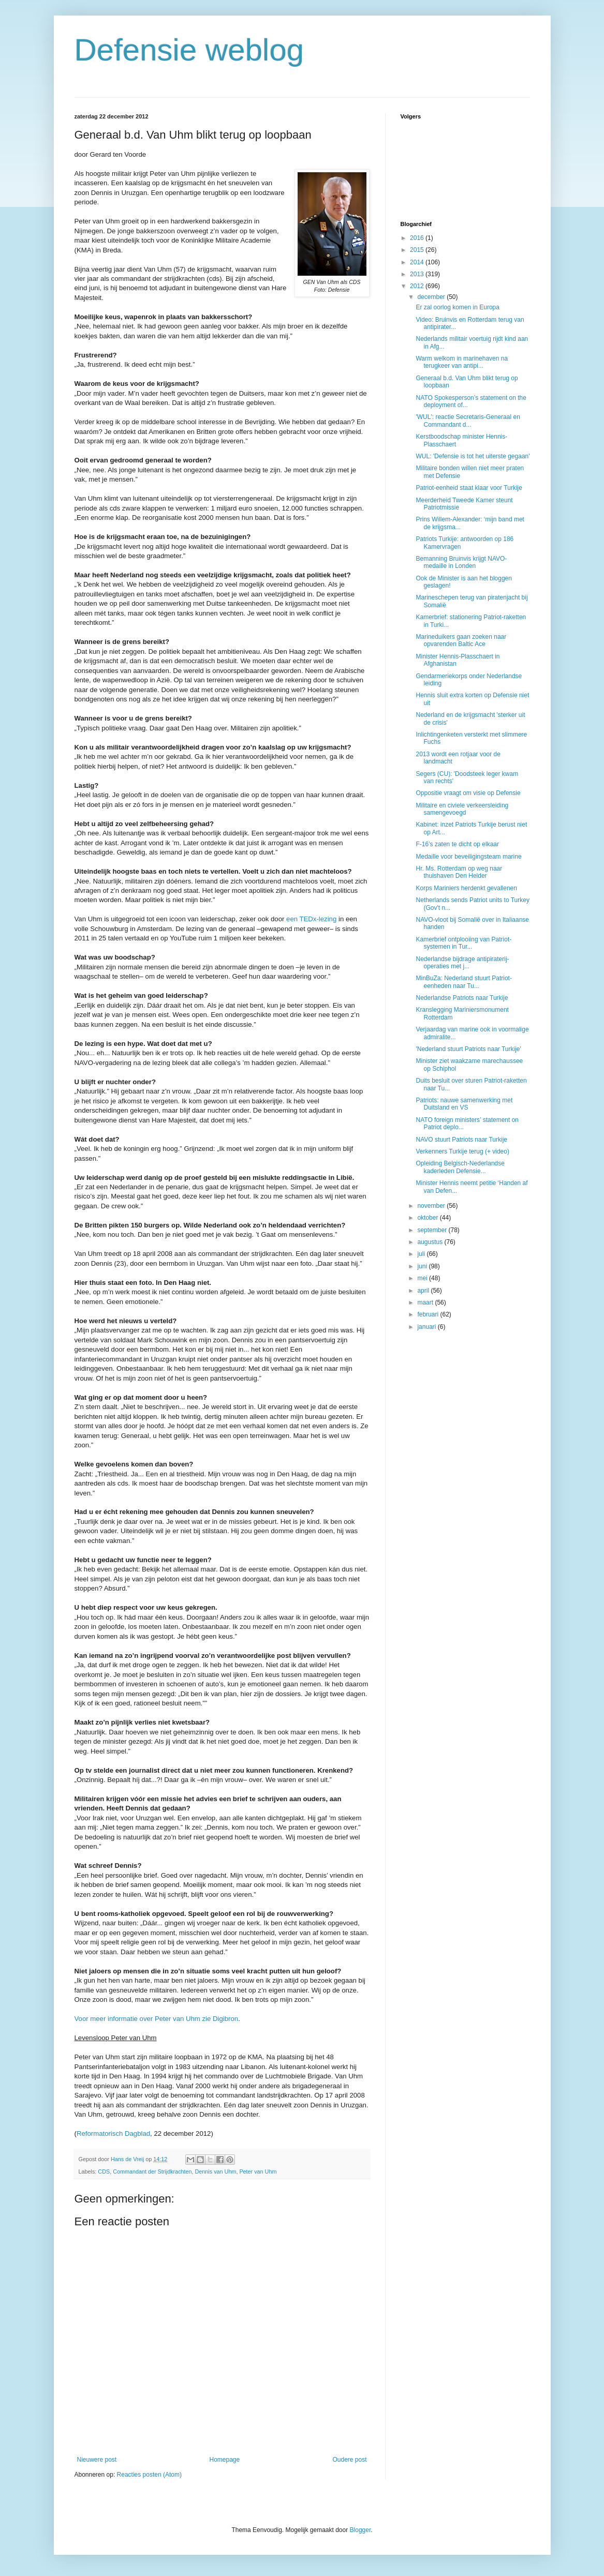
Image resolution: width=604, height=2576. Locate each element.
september (432, 1230)
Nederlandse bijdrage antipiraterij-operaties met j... (462, 962)
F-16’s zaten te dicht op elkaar (457, 844)
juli (421, 1253)
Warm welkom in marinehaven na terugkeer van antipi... (462, 362)
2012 (417, 286)
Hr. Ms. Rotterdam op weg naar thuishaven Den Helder (459, 872)
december (432, 297)
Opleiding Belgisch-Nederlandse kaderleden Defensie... (460, 1167)
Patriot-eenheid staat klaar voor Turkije (469, 487)
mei (423, 1278)
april (424, 1290)
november (432, 1205)
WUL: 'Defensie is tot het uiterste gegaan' (472, 456)
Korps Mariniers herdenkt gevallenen (466, 888)
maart (426, 1302)
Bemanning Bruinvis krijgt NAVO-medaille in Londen (461, 562)
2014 (417, 262)
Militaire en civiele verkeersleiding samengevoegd (462, 809)
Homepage (224, 2459)
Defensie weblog (189, 50)
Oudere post (349, 2459)
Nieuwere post (97, 2459)
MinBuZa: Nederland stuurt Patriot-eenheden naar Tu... (463, 982)
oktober (428, 1217)
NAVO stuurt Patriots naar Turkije (461, 1139)
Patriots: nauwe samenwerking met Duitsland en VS (464, 1104)
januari (427, 1326)
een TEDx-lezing (311, 919)
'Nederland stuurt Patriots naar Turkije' (468, 1049)
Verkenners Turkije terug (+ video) (462, 1151)
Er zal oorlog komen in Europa (457, 307)
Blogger (360, 2530)
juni (423, 1266)
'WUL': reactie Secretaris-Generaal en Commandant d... (468, 420)
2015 (417, 249)
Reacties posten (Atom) (149, 2474)
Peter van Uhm (257, 2171)
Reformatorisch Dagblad (113, 2133)
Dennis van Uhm (216, 2171)
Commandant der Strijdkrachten (152, 2171)
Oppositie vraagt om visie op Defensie (468, 793)
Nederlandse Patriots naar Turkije (462, 997)
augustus (430, 1242)
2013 (417, 274)
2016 (417, 238)
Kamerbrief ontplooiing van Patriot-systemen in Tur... (463, 943)
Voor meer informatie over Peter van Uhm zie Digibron (157, 2019)
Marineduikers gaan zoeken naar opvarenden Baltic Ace (461, 640)
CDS (104, 2171)
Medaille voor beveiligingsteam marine (468, 856)
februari (428, 1314)
